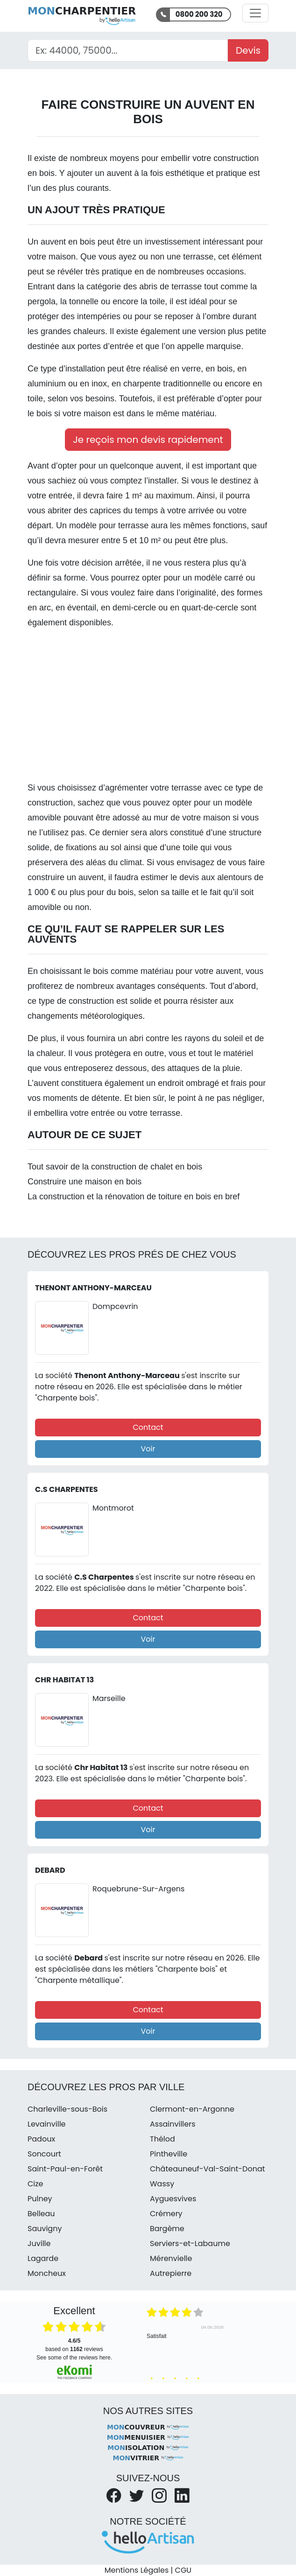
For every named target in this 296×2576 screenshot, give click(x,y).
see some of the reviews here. (74, 2357)
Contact (148, 1427)
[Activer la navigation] (255, 13)
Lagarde (43, 2258)
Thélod (162, 2139)
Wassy (162, 2183)
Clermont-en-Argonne (192, 2109)
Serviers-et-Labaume (190, 2243)
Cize (35, 2183)
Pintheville (168, 2154)
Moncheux (47, 2273)
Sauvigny (45, 2228)
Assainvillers (173, 2124)
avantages (135, 986)
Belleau (41, 2213)
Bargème (167, 2228)
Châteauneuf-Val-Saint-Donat (207, 2168)
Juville (39, 2243)
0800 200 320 (199, 14)
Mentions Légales (137, 2570)
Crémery (166, 2213)
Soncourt (44, 2154)
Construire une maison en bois (84, 1181)
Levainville (47, 2124)
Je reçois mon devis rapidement (148, 439)
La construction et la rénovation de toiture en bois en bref (134, 1196)
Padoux (41, 2139)
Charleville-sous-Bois (67, 2109)
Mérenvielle (171, 2258)
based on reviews (74, 2345)
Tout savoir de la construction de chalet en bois (115, 1166)
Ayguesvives (173, 2198)
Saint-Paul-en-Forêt (65, 2168)
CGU (183, 2570)
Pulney (40, 2198)
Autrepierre (170, 2273)
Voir (148, 1448)
